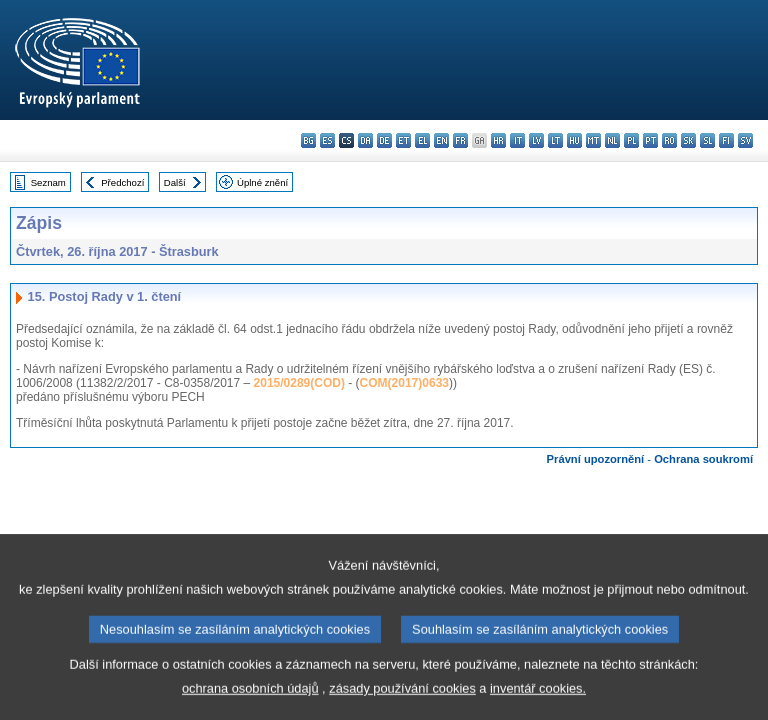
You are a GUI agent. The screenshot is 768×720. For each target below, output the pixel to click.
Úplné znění (262, 182)
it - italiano (517, 140)
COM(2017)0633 (404, 383)
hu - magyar (574, 140)
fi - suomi (726, 140)
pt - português (650, 140)
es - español (327, 140)
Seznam (48, 182)
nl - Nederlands (612, 140)
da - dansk (365, 140)
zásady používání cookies (402, 703)
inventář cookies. (538, 703)
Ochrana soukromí (703, 459)
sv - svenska (745, 140)
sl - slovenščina (707, 140)
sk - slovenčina (688, 140)
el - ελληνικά (422, 140)
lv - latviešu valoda (536, 140)
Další (175, 182)
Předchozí (122, 182)
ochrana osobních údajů (250, 703)
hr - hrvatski (498, 140)
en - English (441, 140)
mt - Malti (593, 140)
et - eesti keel (403, 140)
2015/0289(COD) (299, 383)
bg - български (308, 140)
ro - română (669, 140)
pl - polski (631, 140)
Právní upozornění (596, 459)
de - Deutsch (384, 140)
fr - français (460, 140)
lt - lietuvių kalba (555, 140)
